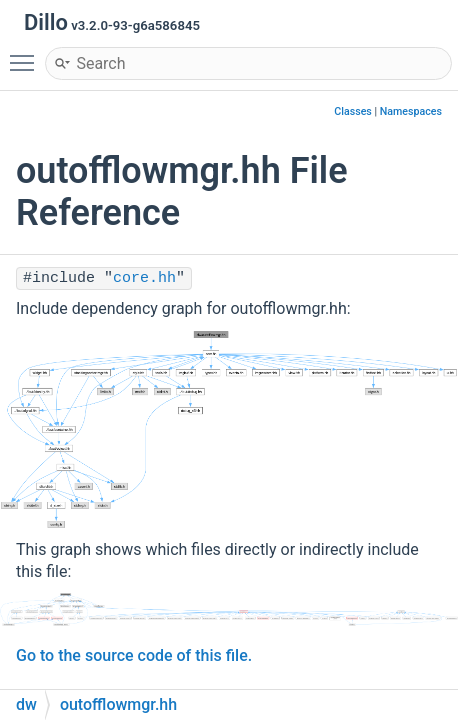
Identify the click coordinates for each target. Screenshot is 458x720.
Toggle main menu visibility (27, 54)
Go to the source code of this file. (134, 655)
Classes (353, 111)
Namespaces (411, 111)
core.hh (144, 278)
